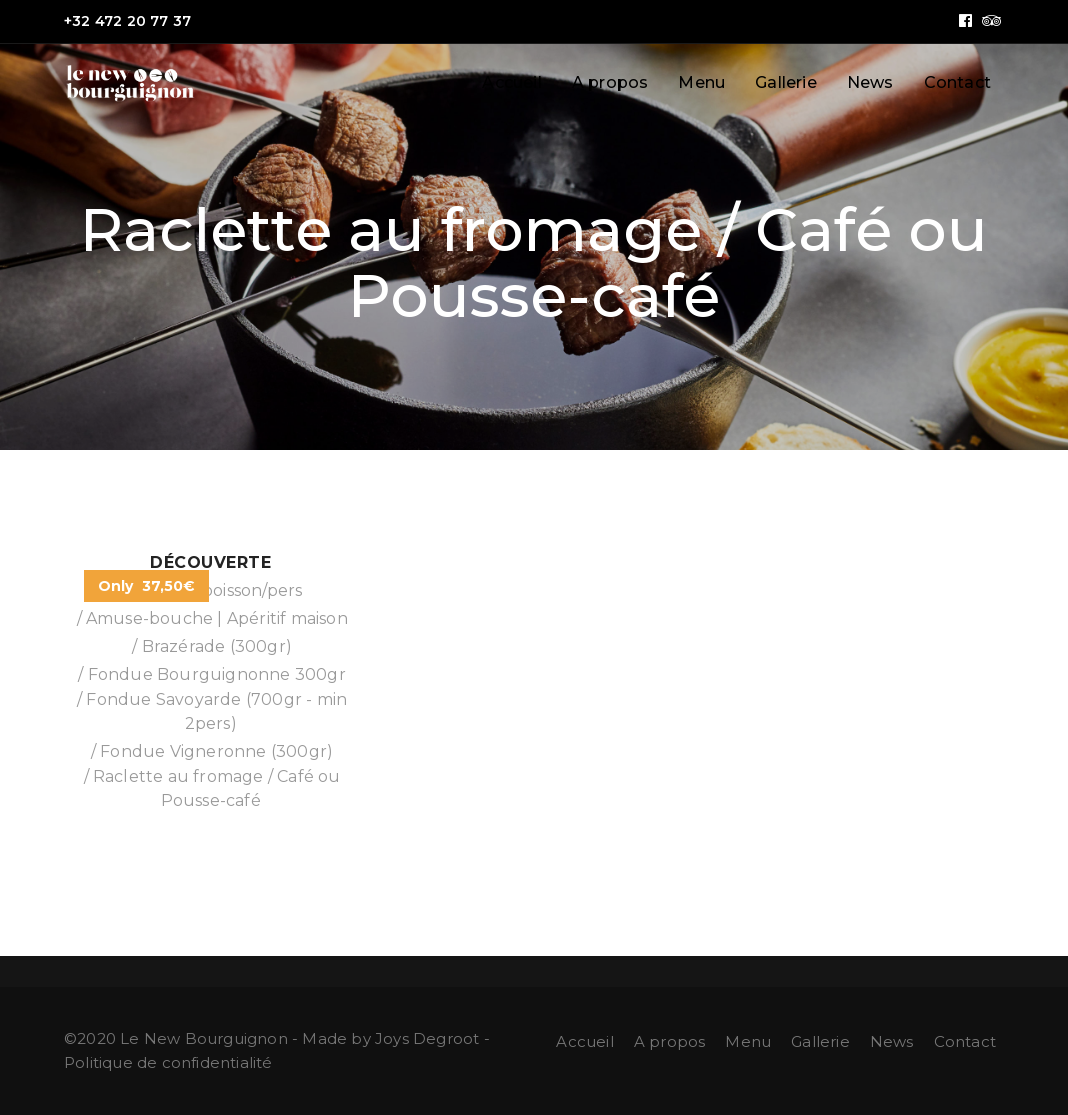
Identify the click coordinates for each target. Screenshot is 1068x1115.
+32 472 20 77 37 (127, 21)
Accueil (511, 82)
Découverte (210, 562)
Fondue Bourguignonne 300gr (217, 674)
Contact (957, 82)
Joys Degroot (427, 1038)
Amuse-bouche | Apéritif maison (217, 618)
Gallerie (786, 82)
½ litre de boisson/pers (211, 590)
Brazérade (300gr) (217, 646)
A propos (610, 82)
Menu (701, 82)
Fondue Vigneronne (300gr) (216, 751)
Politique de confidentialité (168, 1062)
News (870, 82)
